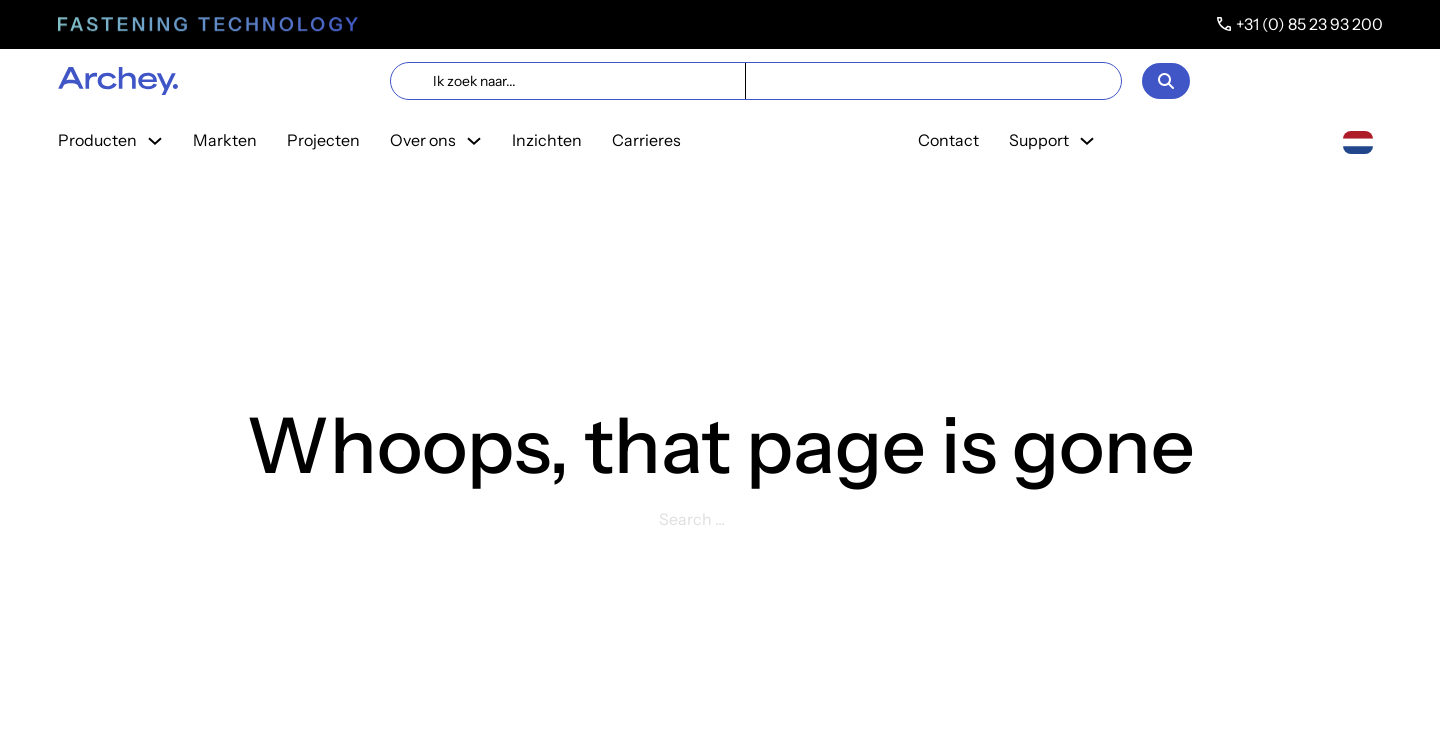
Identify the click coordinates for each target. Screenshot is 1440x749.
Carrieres (646, 140)
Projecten (323, 140)
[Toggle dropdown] (155, 141)
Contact (948, 140)
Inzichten (547, 140)
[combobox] (1358, 141)
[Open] (1166, 81)
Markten (225, 140)
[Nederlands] (1358, 140)
